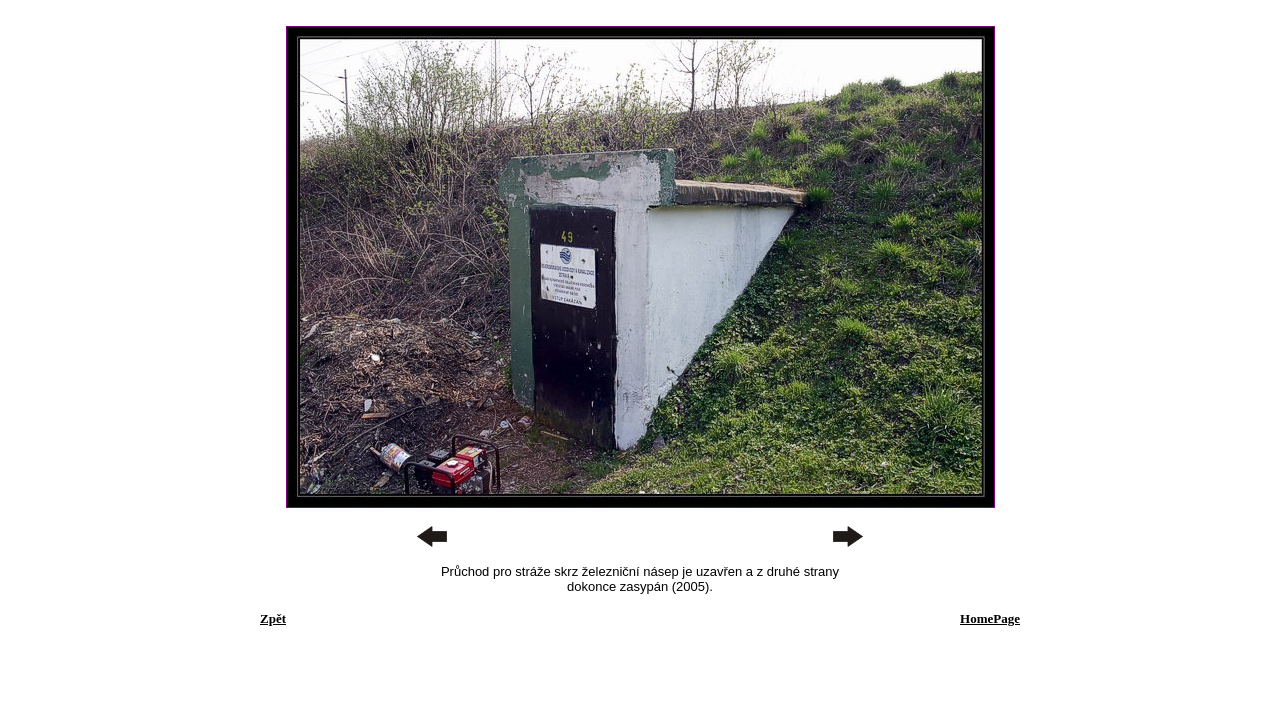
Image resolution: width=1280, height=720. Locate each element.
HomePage (990, 618)
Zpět (273, 618)
